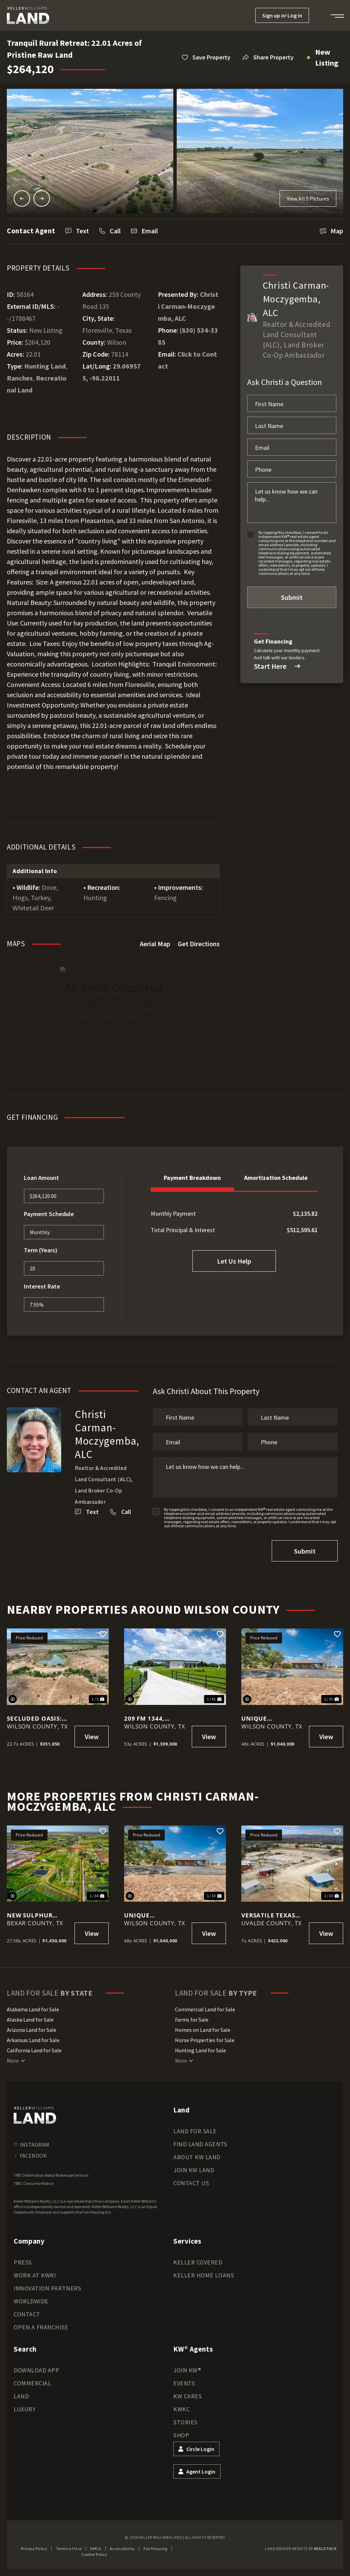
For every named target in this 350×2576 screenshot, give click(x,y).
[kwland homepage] (35, 2115)
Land (21, 2396)
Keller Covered (198, 2262)
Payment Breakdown (192, 1178)
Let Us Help (234, 1261)
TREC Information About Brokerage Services (51, 2175)
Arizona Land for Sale (31, 2029)
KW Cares (187, 2396)
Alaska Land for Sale (30, 2019)
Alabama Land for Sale (33, 2009)
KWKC (181, 2409)
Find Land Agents (200, 2144)
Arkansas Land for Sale (33, 2040)
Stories (185, 2422)
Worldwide (31, 2301)
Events (184, 2383)
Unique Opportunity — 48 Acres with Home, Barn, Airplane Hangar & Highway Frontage (272, 1718)
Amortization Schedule (276, 1178)
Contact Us (191, 2183)
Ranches (20, 378)
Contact (27, 2314)
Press (23, 2262)
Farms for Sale (191, 2019)
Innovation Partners (47, 2288)
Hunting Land (45, 366)
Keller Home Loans (203, 2275)
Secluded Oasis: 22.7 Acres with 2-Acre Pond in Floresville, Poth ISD (38, 1718)
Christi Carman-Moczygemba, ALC (188, 306)
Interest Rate (42, 1286)
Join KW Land (193, 2170)
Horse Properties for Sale (204, 2040)
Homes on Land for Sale (202, 2029)
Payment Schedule (49, 1214)
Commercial (32, 2383)
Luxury (25, 2409)
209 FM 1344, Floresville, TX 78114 (150, 1718)
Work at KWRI (35, 2275)
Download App (36, 2370)
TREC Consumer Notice (33, 2183)
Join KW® (187, 2370)
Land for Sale (195, 2131)
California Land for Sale (34, 2050)
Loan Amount (41, 1178)
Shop (181, 2435)
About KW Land (196, 2157)
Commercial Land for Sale (205, 2009)
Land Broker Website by (300, 2548)
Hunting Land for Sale (200, 2050)
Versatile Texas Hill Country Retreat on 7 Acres (268, 1915)
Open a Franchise (41, 2327)
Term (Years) (40, 1250)
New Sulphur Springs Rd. (29, 1915)
